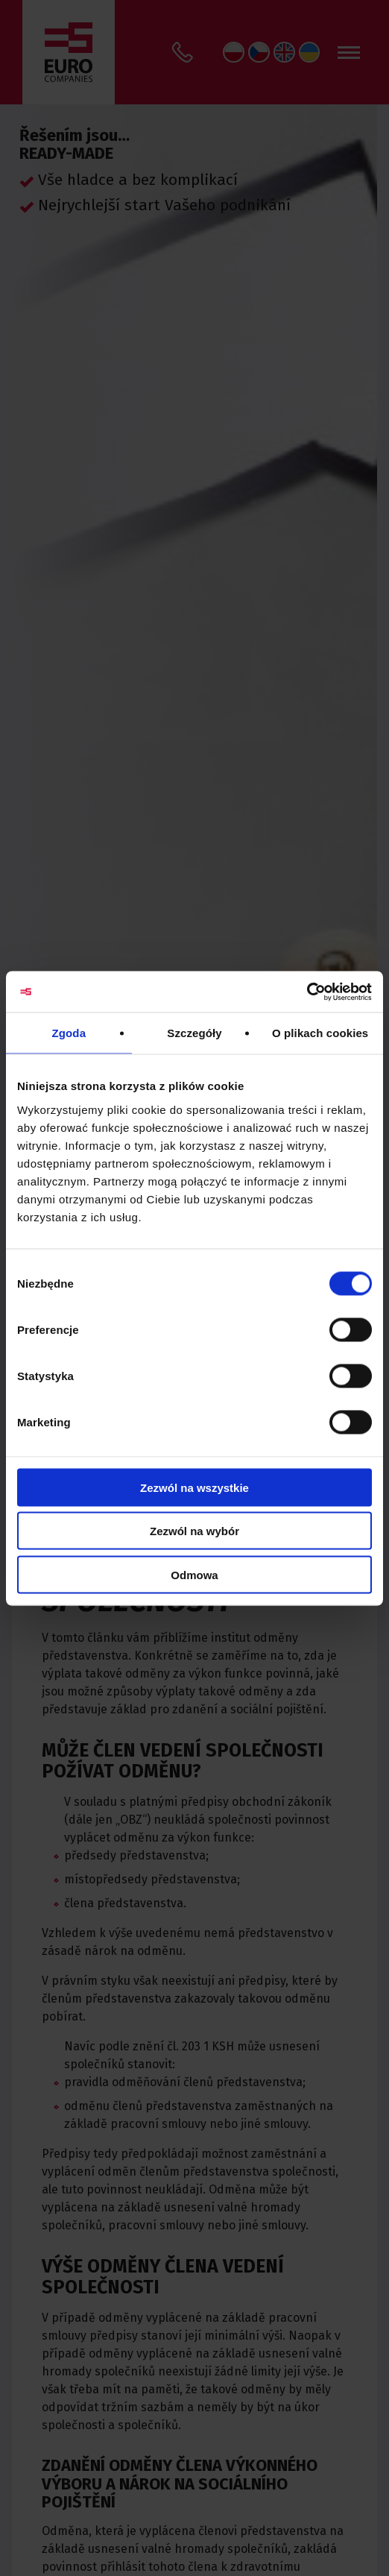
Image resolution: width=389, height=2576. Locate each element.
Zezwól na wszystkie (194, 1487)
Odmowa (194, 1574)
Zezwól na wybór (194, 1531)
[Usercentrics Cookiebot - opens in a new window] (306, 991)
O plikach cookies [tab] (320, 1033)
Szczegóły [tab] (194, 1033)
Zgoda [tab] (69, 1033)
